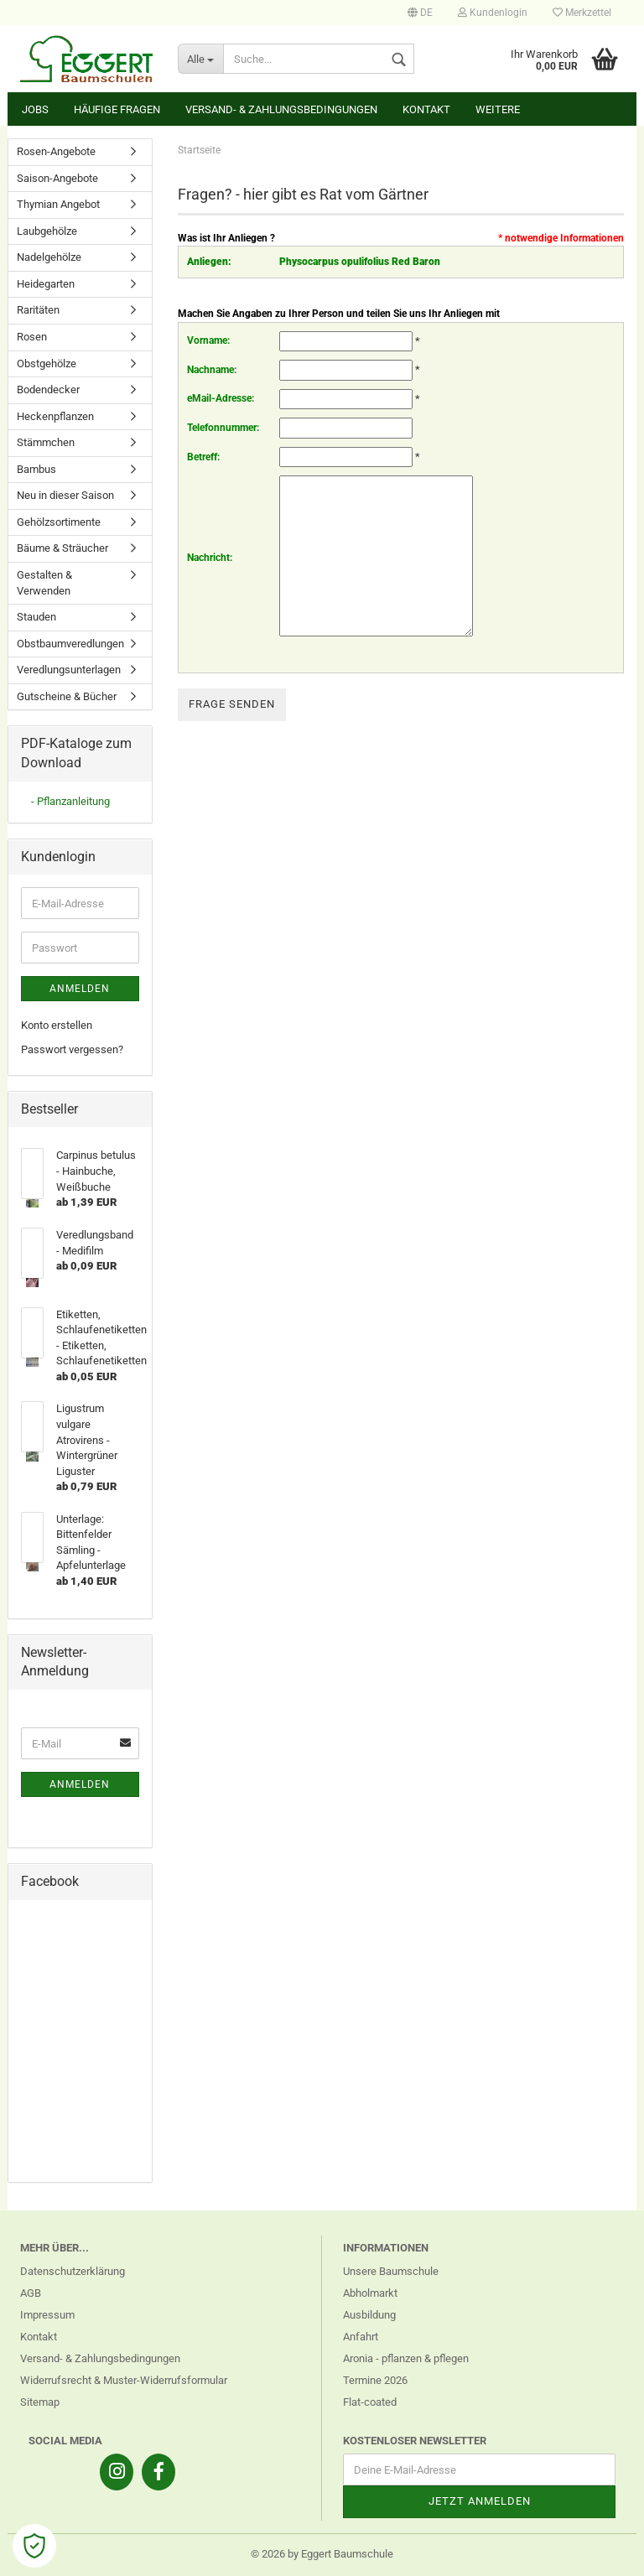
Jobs (35, 109)
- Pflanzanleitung (70, 801)
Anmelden (79, 989)
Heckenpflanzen (55, 416)
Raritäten (38, 310)
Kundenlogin (492, 12)
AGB (30, 2293)
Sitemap (40, 2402)
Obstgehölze (46, 363)
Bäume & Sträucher (62, 548)
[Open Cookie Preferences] (34, 2546)
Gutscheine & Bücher (67, 696)
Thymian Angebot (58, 204)
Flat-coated (370, 2402)
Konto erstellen (56, 1025)
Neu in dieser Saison (65, 495)
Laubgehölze (47, 231)
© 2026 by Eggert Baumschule (322, 2553)
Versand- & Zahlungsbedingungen (281, 109)
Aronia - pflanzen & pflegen (406, 2358)
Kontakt (426, 109)
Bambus (36, 469)
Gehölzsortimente (59, 522)
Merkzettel (582, 12)
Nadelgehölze (49, 257)
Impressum (47, 2315)
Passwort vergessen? (72, 1049)
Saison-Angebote (57, 178)
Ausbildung (369, 2315)
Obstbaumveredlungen (70, 643)
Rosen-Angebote (56, 151)
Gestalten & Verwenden (44, 583)
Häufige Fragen (117, 109)
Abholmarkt (370, 2293)
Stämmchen (46, 442)
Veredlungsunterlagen (69, 669)
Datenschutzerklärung (72, 2271)
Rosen (32, 336)
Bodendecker (48, 389)
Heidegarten (46, 284)
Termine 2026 (375, 2380)
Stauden (36, 616)
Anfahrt (360, 2336)
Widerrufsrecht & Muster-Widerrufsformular (123, 2380)
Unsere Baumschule (391, 2271)
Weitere (497, 109)
